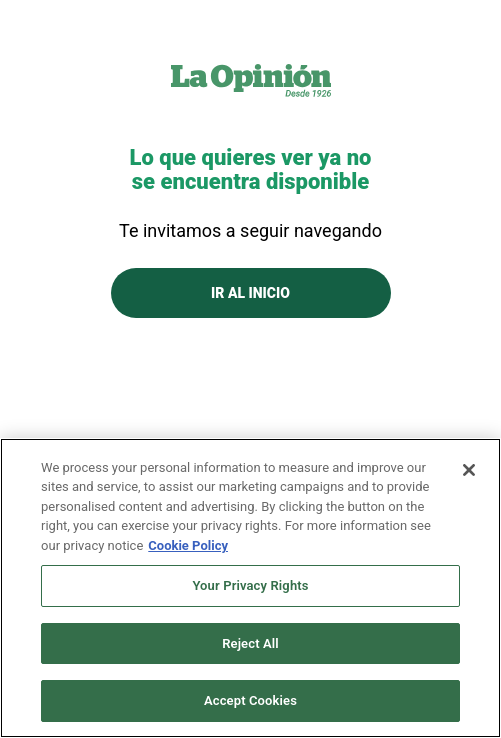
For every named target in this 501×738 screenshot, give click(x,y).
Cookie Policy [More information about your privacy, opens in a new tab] (188, 545)
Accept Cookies (250, 700)
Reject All (250, 643)
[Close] (469, 470)
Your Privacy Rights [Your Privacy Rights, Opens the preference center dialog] (250, 585)
